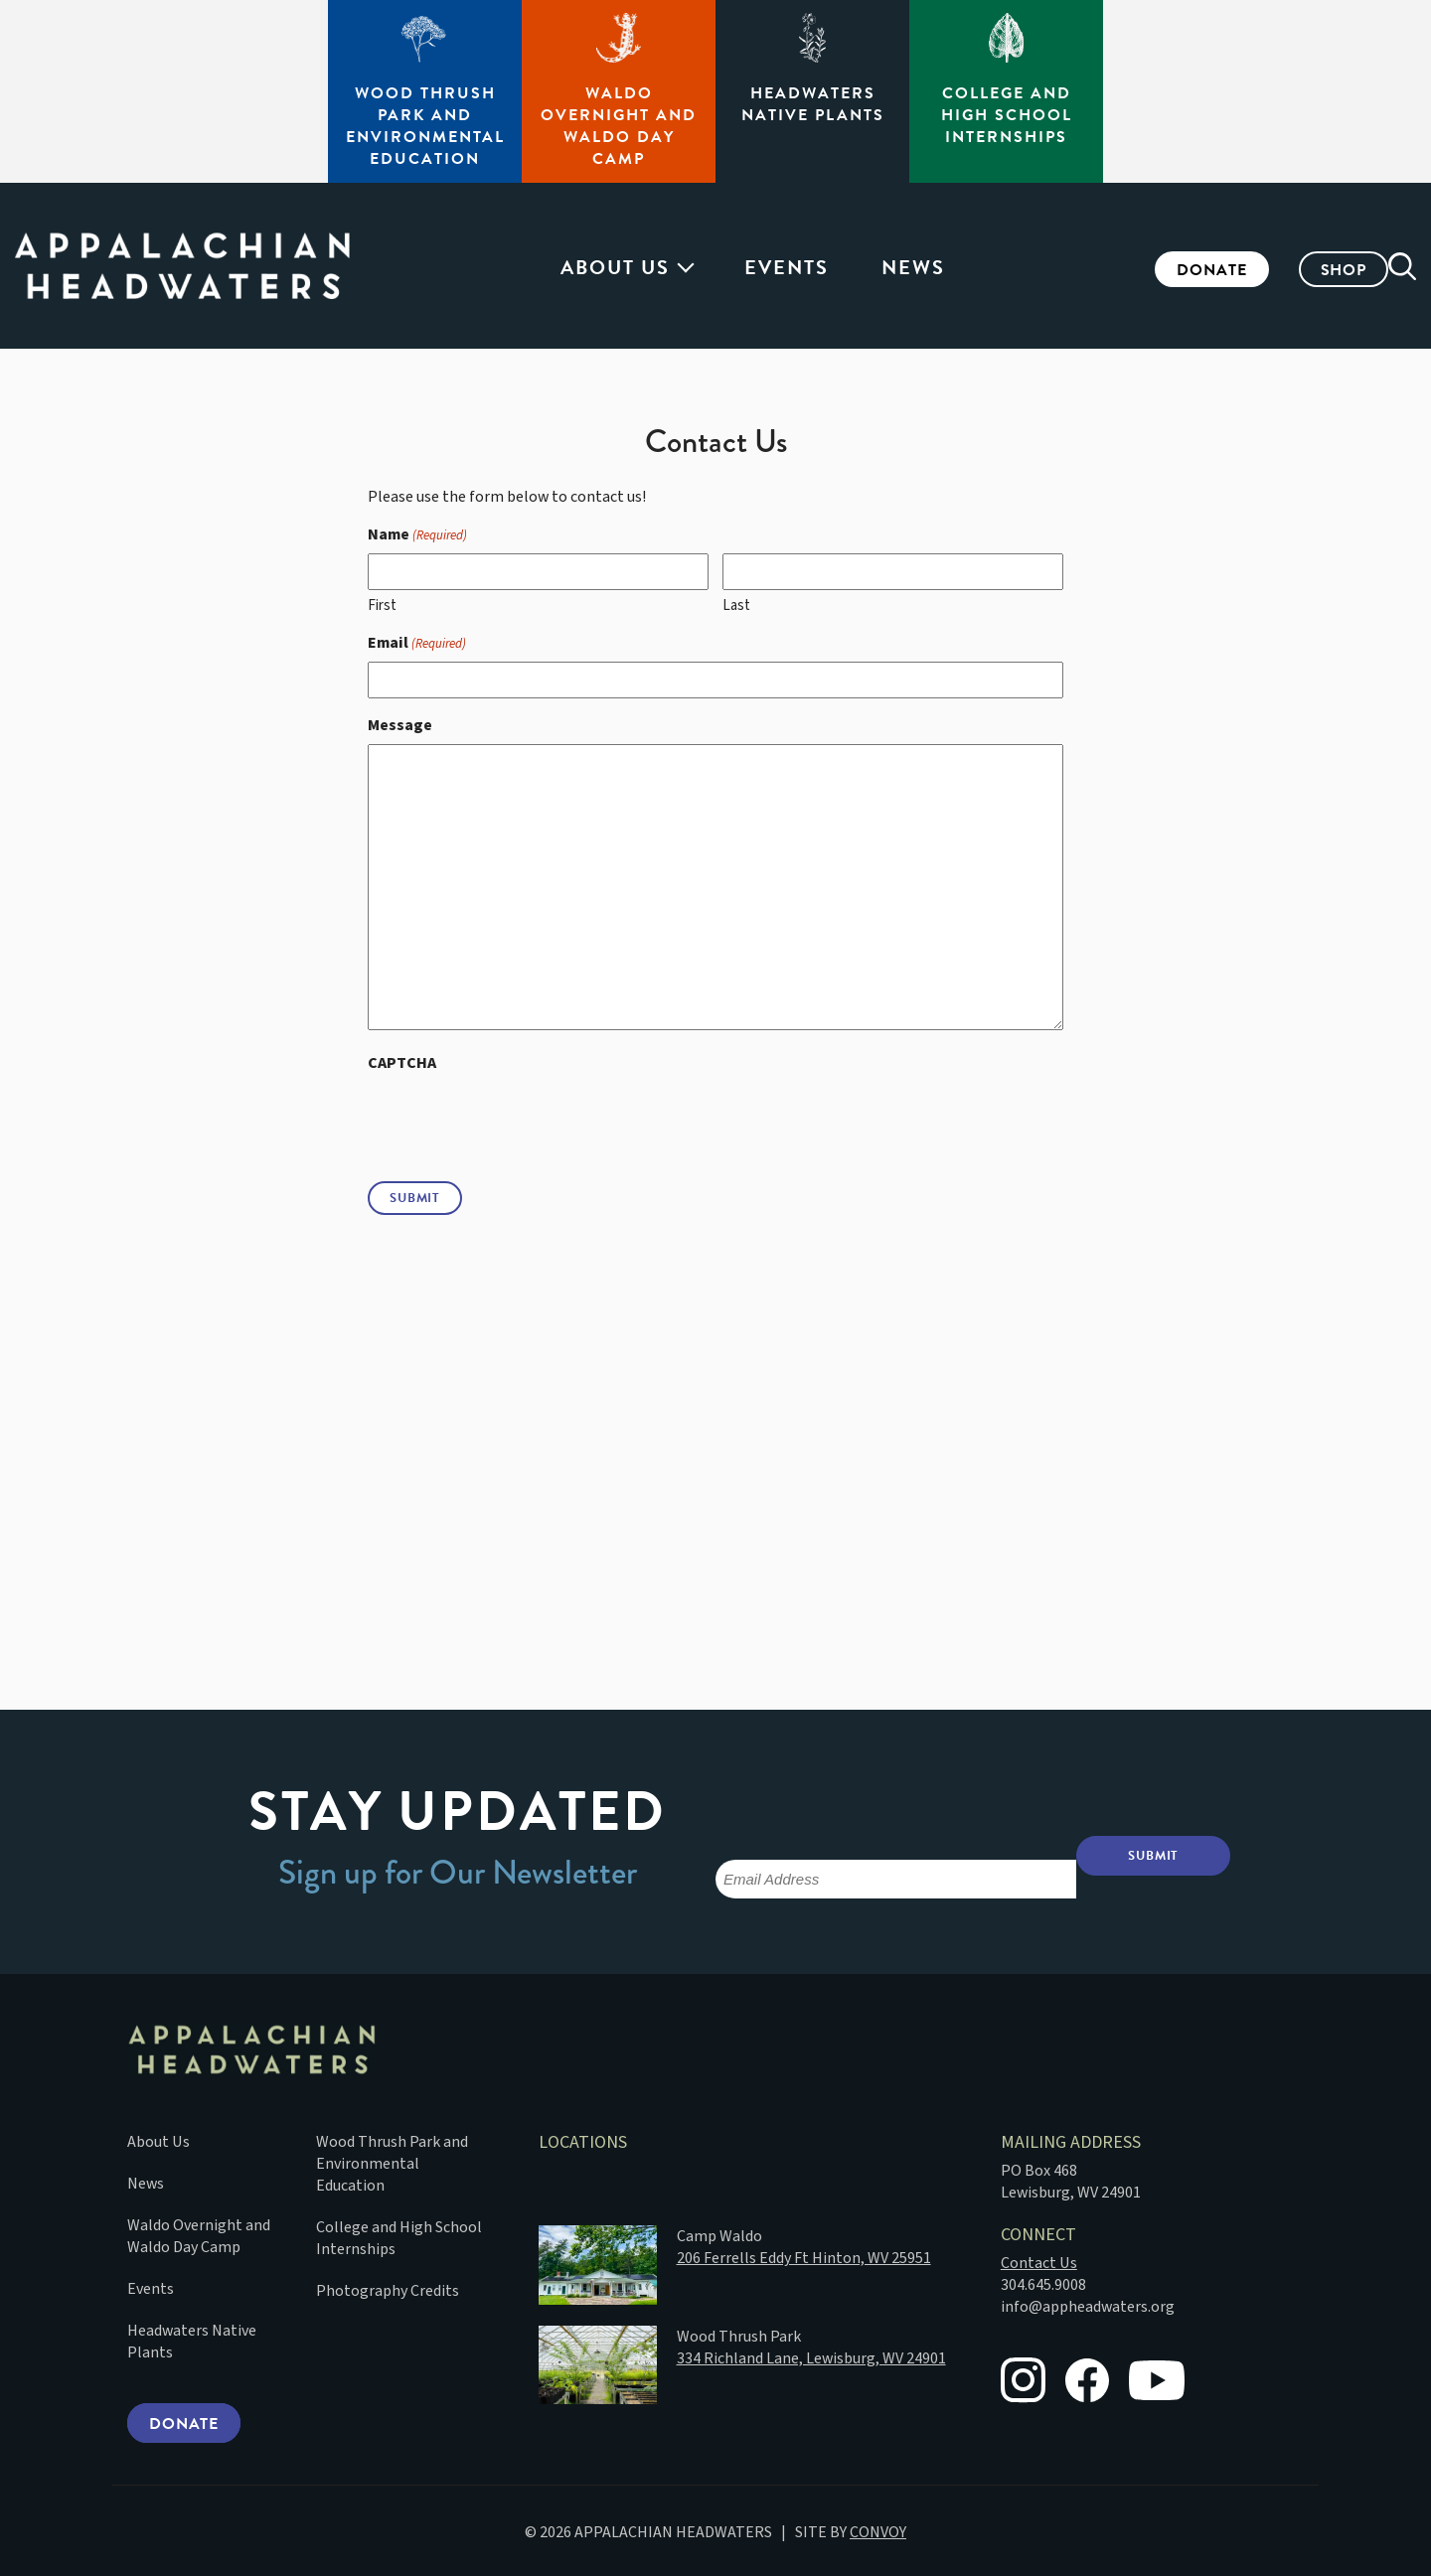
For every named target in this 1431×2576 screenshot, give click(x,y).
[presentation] (519, 1120)
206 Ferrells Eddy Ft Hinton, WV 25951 (804, 2254)
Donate (1181, 270)
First (382, 605)
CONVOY (878, 2529)
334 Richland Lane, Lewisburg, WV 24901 (811, 2354)
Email (417, 643)
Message (400, 725)
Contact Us (1039, 2259)
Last (736, 605)
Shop (1314, 270)
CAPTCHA (402, 1063)
